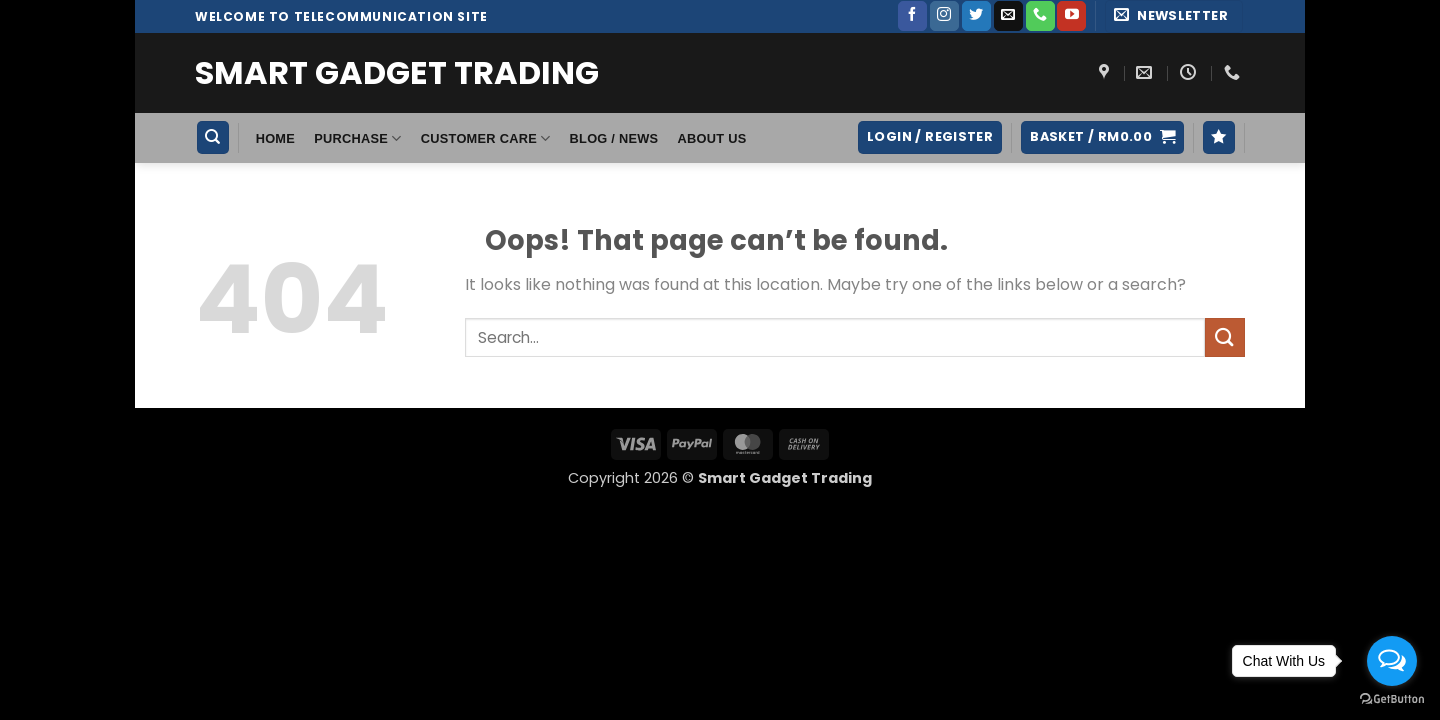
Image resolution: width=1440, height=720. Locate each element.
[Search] (213, 137)
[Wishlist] (1219, 137)
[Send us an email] (1008, 16)
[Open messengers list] (1392, 661)
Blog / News (614, 138)
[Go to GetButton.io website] (1392, 699)
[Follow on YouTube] (1071, 16)
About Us (712, 138)
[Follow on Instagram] (944, 16)
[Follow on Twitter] (976, 16)
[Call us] (1040, 16)
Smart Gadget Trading (397, 73)
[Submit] (1225, 337)
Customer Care (486, 138)
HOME (275, 138)
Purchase (357, 138)
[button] (1174, 16)
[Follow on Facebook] (912, 16)
